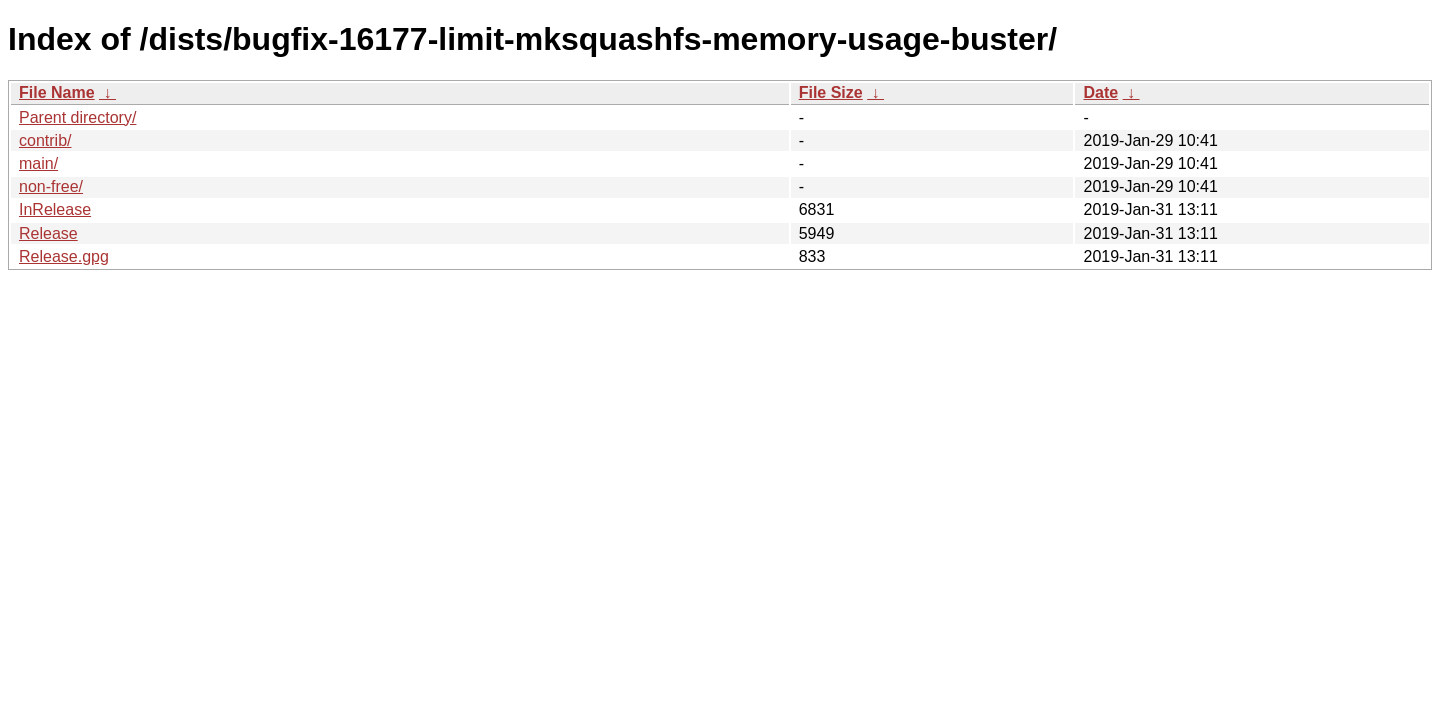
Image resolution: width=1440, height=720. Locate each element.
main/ (38, 163)
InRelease (55, 209)
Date (1100, 92)
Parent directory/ (77, 117)
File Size (831, 92)
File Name (57, 92)
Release (48, 233)
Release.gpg (64, 256)
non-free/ (51, 186)
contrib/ (45, 140)
